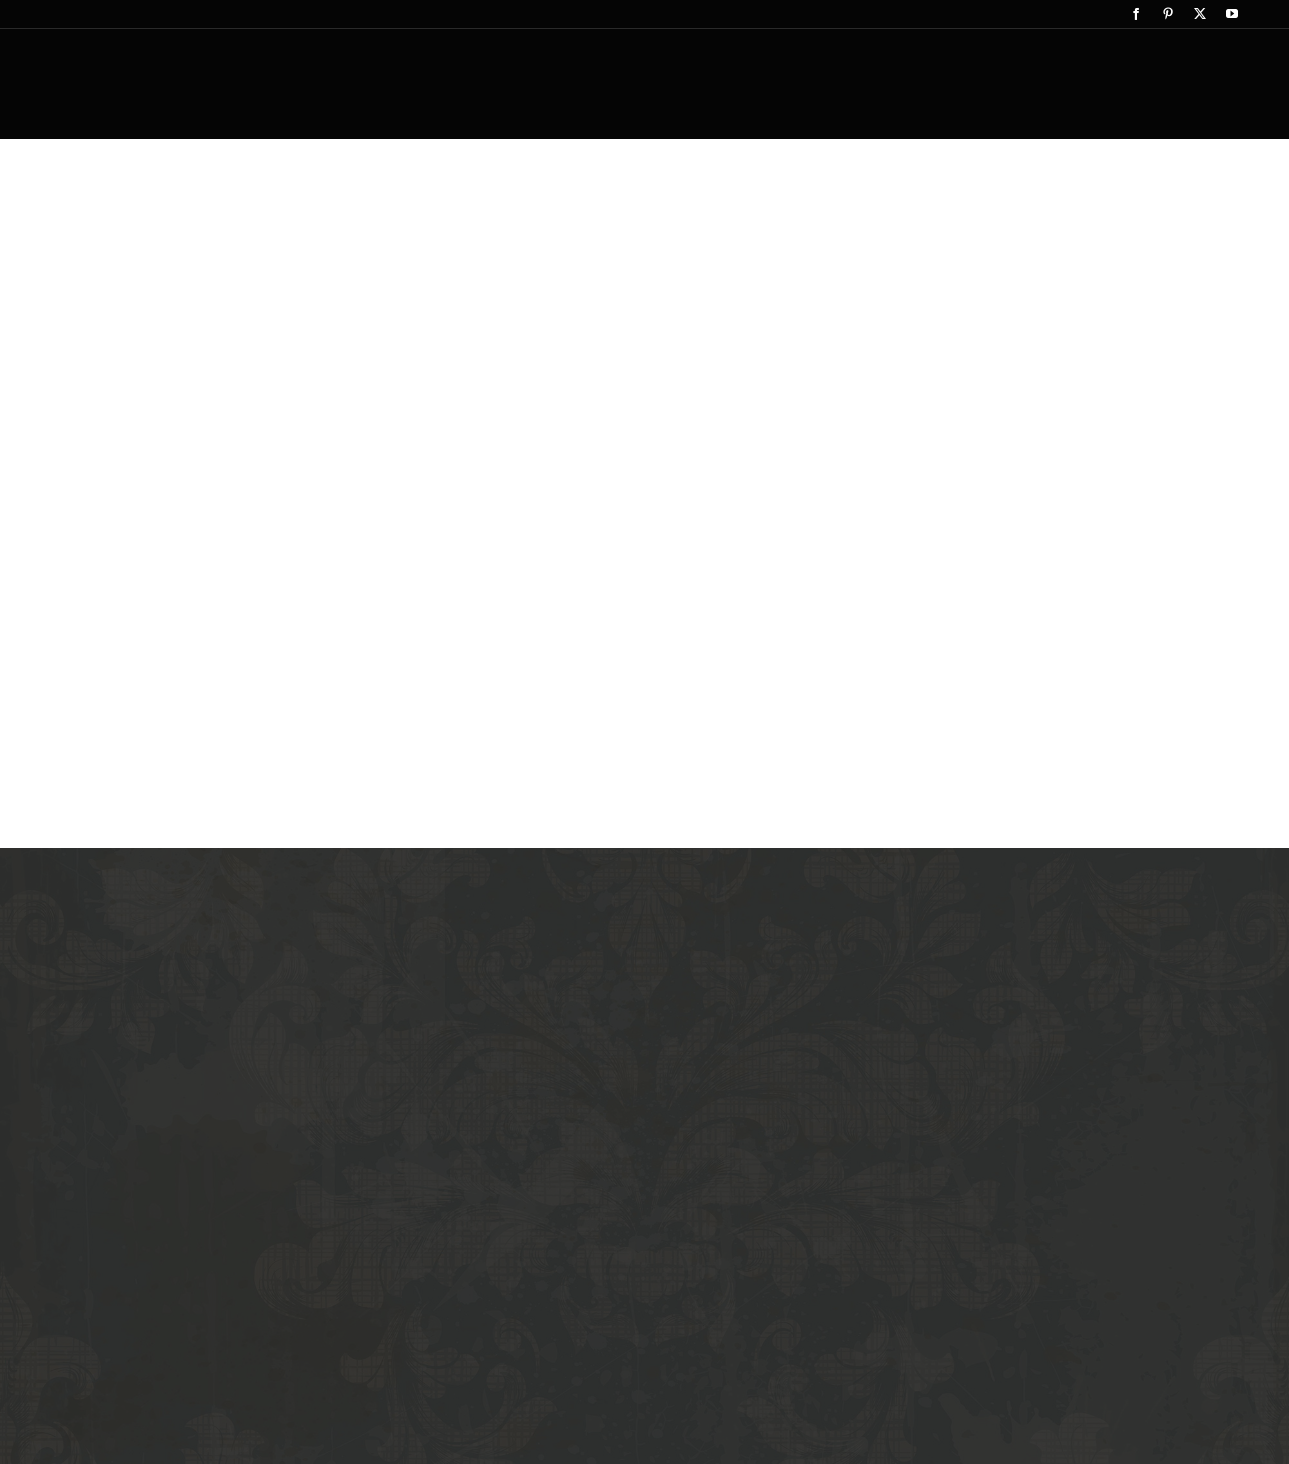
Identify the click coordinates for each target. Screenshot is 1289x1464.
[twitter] (1200, 14)
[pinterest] (1168, 14)
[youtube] (1232, 14)
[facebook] (1136, 14)
